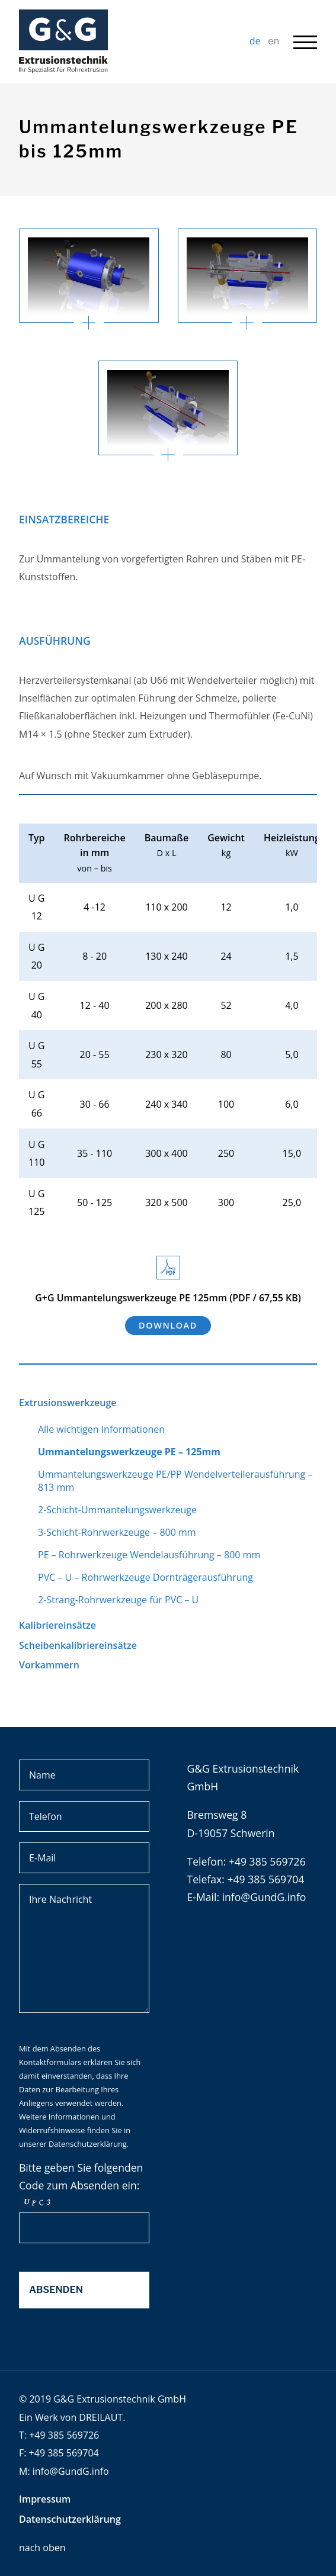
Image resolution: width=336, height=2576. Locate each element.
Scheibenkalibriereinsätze (78, 1645)
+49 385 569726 (64, 2435)
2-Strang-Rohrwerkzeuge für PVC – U (118, 1599)
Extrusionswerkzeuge (68, 1402)
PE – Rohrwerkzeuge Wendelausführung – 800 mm (149, 1554)
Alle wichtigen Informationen (101, 1429)
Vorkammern (49, 1664)
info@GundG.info (264, 1897)
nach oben (42, 2547)
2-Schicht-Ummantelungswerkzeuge (117, 1509)
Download (168, 1325)
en (273, 41)
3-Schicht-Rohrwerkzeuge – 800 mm (117, 1532)
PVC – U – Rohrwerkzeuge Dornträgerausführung (145, 1577)
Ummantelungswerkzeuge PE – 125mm (129, 1451)
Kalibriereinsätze (57, 1625)
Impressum (45, 2499)
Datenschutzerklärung (88, 2143)
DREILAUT (101, 2417)
